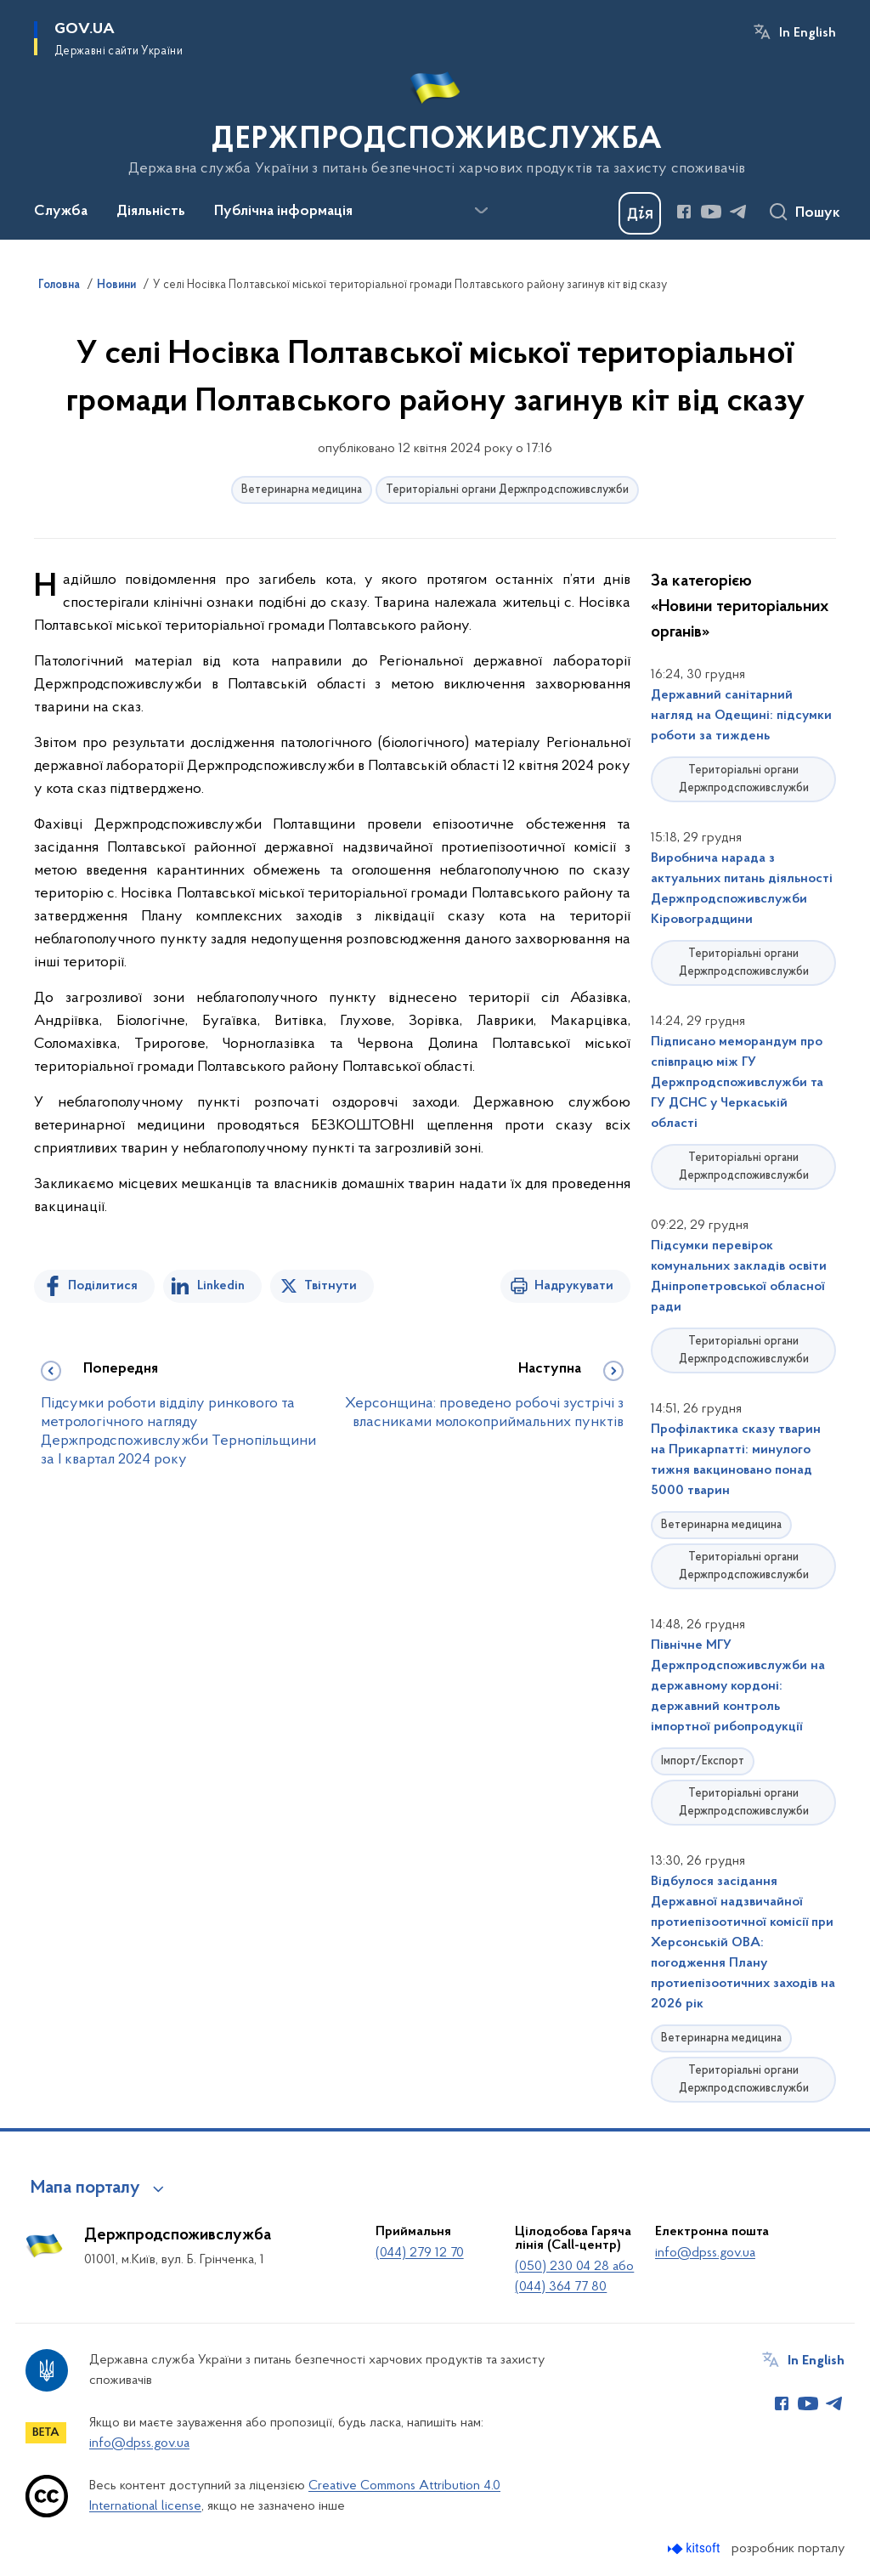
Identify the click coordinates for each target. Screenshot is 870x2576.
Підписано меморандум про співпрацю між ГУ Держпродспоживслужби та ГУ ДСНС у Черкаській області (737, 1082)
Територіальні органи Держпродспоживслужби (507, 490)
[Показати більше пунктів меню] (481, 211)
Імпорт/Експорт (702, 1761)
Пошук (817, 213)
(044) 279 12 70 (420, 2253)
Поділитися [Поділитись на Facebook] (103, 1286)
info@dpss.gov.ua (705, 2253)
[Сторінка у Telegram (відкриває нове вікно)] (738, 211)
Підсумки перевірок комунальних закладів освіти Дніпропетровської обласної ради (739, 1276)
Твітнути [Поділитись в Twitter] (330, 1286)
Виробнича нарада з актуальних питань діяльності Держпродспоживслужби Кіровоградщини (742, 889)
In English (807, 33)
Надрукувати (573, 1286)
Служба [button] (61, 211)
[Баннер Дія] (640, 213)
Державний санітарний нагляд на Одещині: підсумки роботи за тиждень (741, 715)
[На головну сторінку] (435, 118)
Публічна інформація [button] (283, 211)
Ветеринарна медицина (301, 490)
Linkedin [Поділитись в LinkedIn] (221, 1286)
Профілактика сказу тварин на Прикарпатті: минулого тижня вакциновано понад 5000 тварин (736, 1460)
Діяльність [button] (150, 211)
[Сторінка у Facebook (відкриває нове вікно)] (684, 211)
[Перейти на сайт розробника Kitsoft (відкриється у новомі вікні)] (695, 2548)
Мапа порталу (85, 2188)
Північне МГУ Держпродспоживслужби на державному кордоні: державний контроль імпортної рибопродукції (738, 1686)
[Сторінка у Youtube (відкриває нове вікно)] (711, 211)
